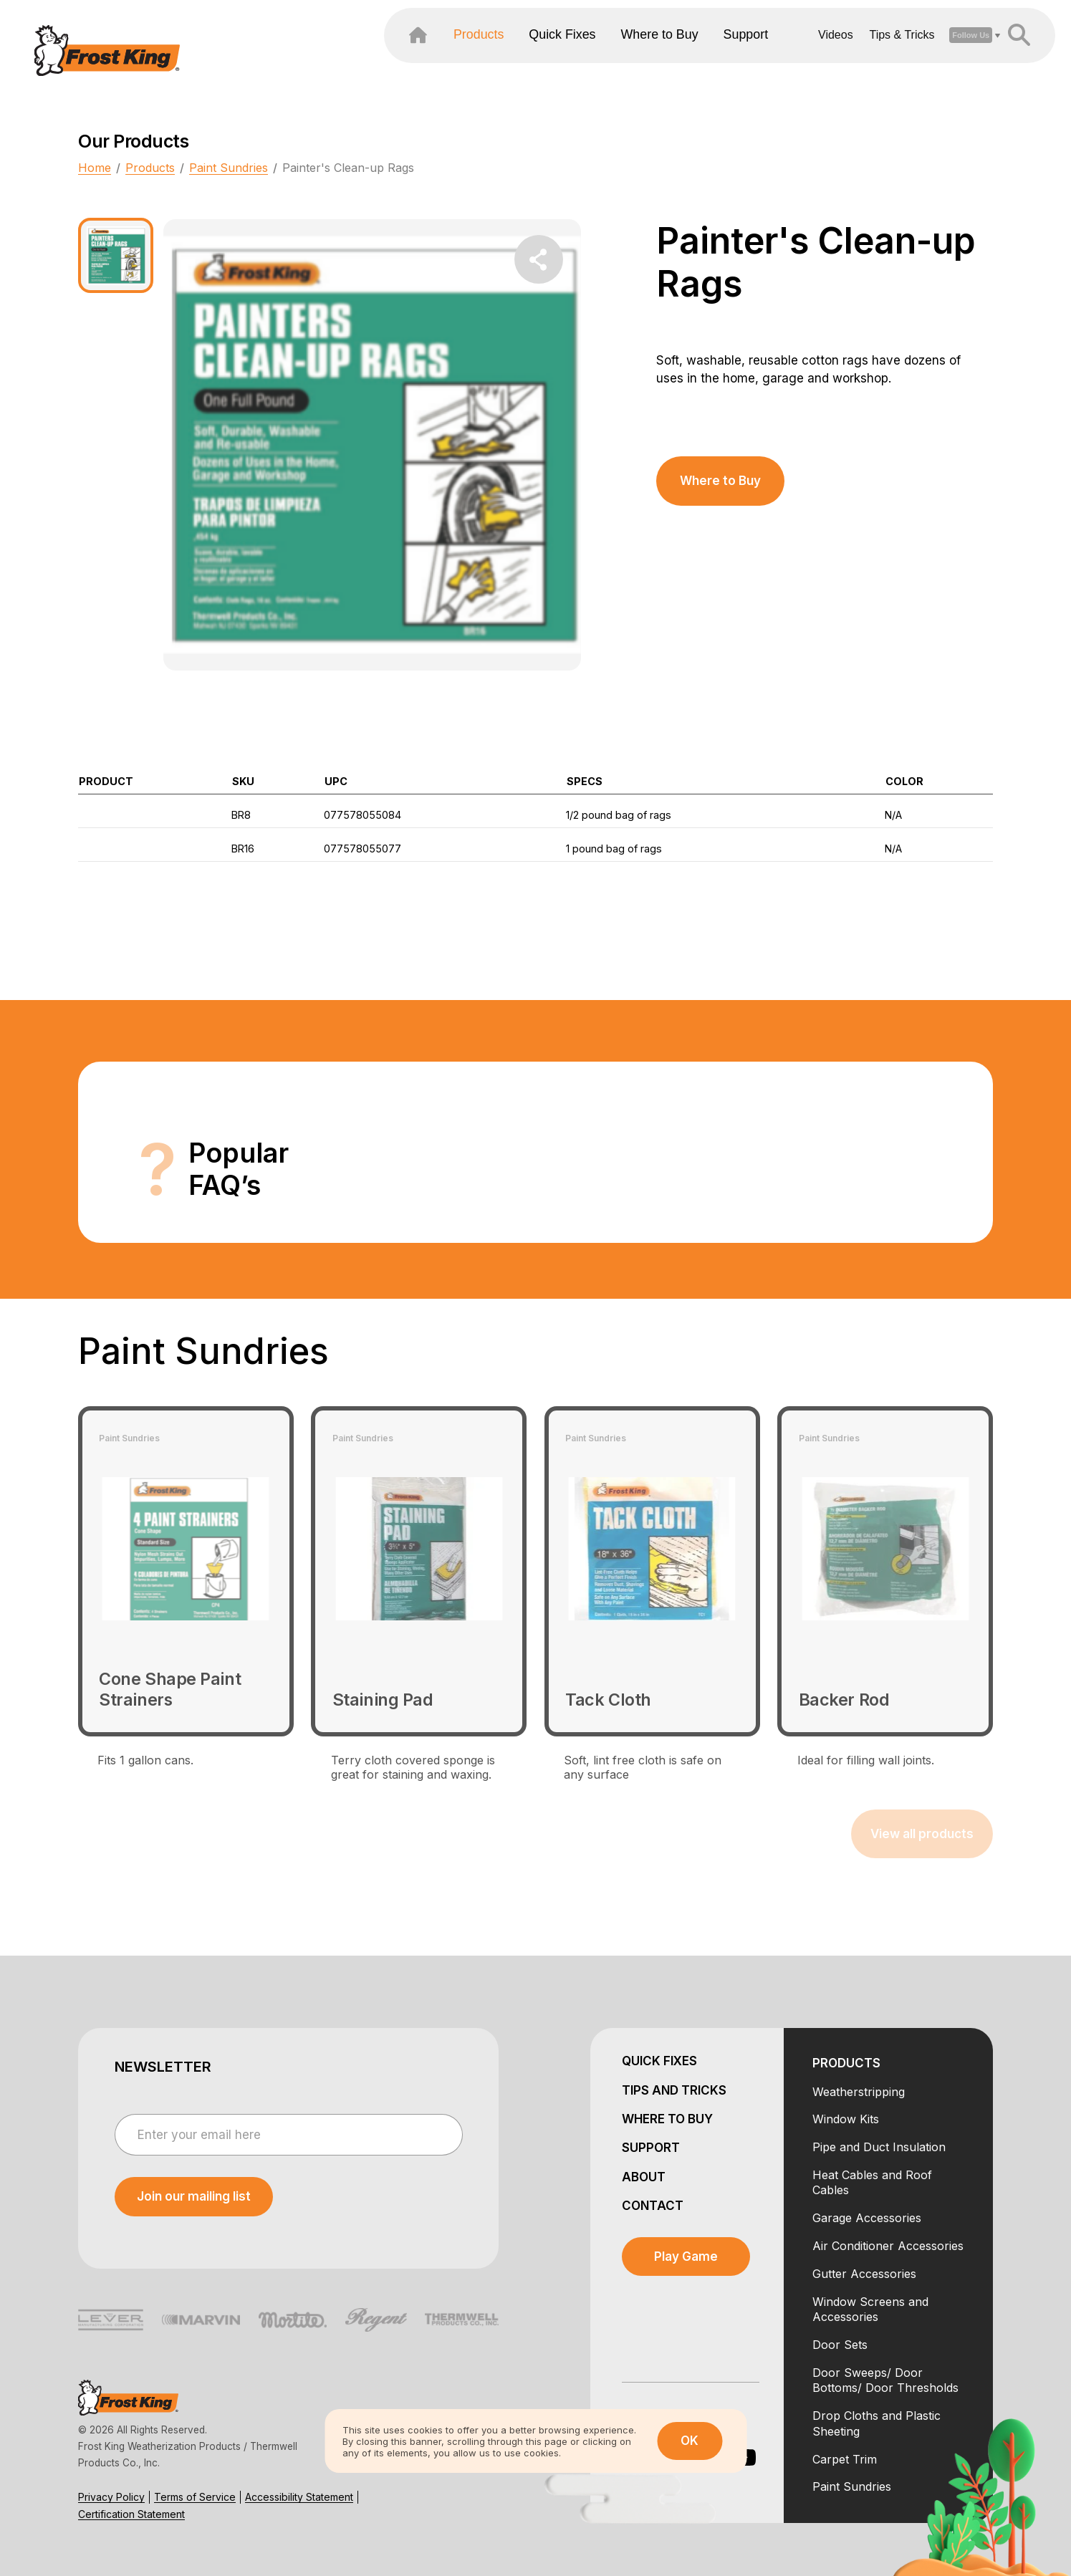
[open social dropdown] (921, 56)
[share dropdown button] (538, 259)
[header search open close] (970, 55)
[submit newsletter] (194, 2197)
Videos (787, 55)
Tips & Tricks (852, 55)
